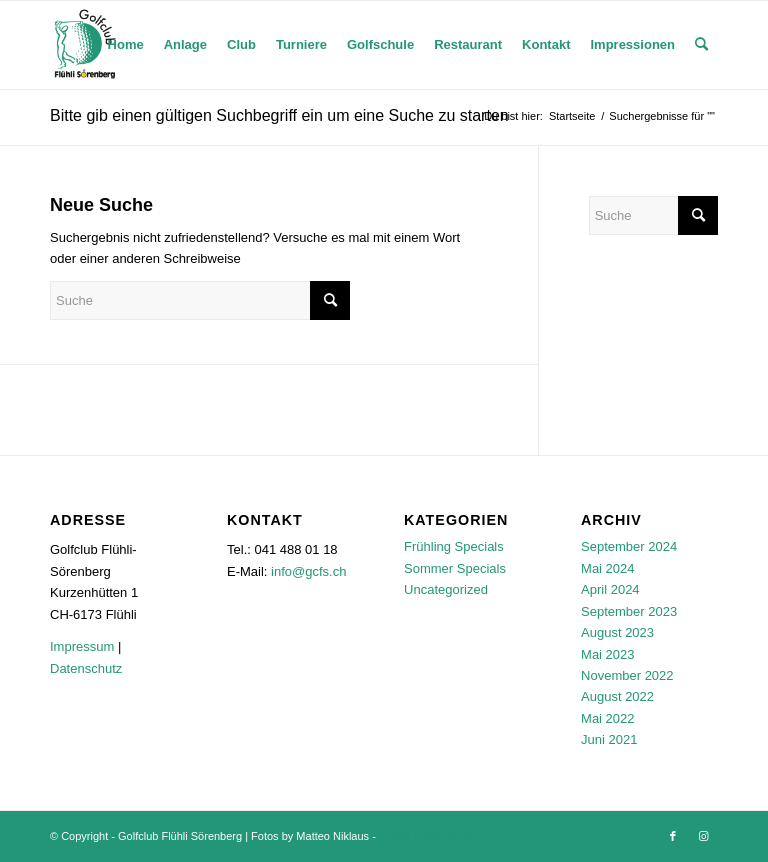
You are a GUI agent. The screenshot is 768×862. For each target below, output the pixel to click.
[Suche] (701, 45)
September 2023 (629, 611)
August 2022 (617, 696)
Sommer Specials (455, 568)
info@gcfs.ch (308, 571)
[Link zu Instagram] (703, 836)
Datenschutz (86, 668)
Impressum (82, 646)
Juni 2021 (609, 739)
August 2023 (617, 632)
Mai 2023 (607, 654)
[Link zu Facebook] (673, 836)
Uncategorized (446, 589)
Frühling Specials (454, 546)
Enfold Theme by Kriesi (436, 836)
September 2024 (629, 546)
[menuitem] (126, 45)
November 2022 (627, 675)
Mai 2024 (607, 568)
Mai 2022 (607, 718)
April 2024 (610, 589)
